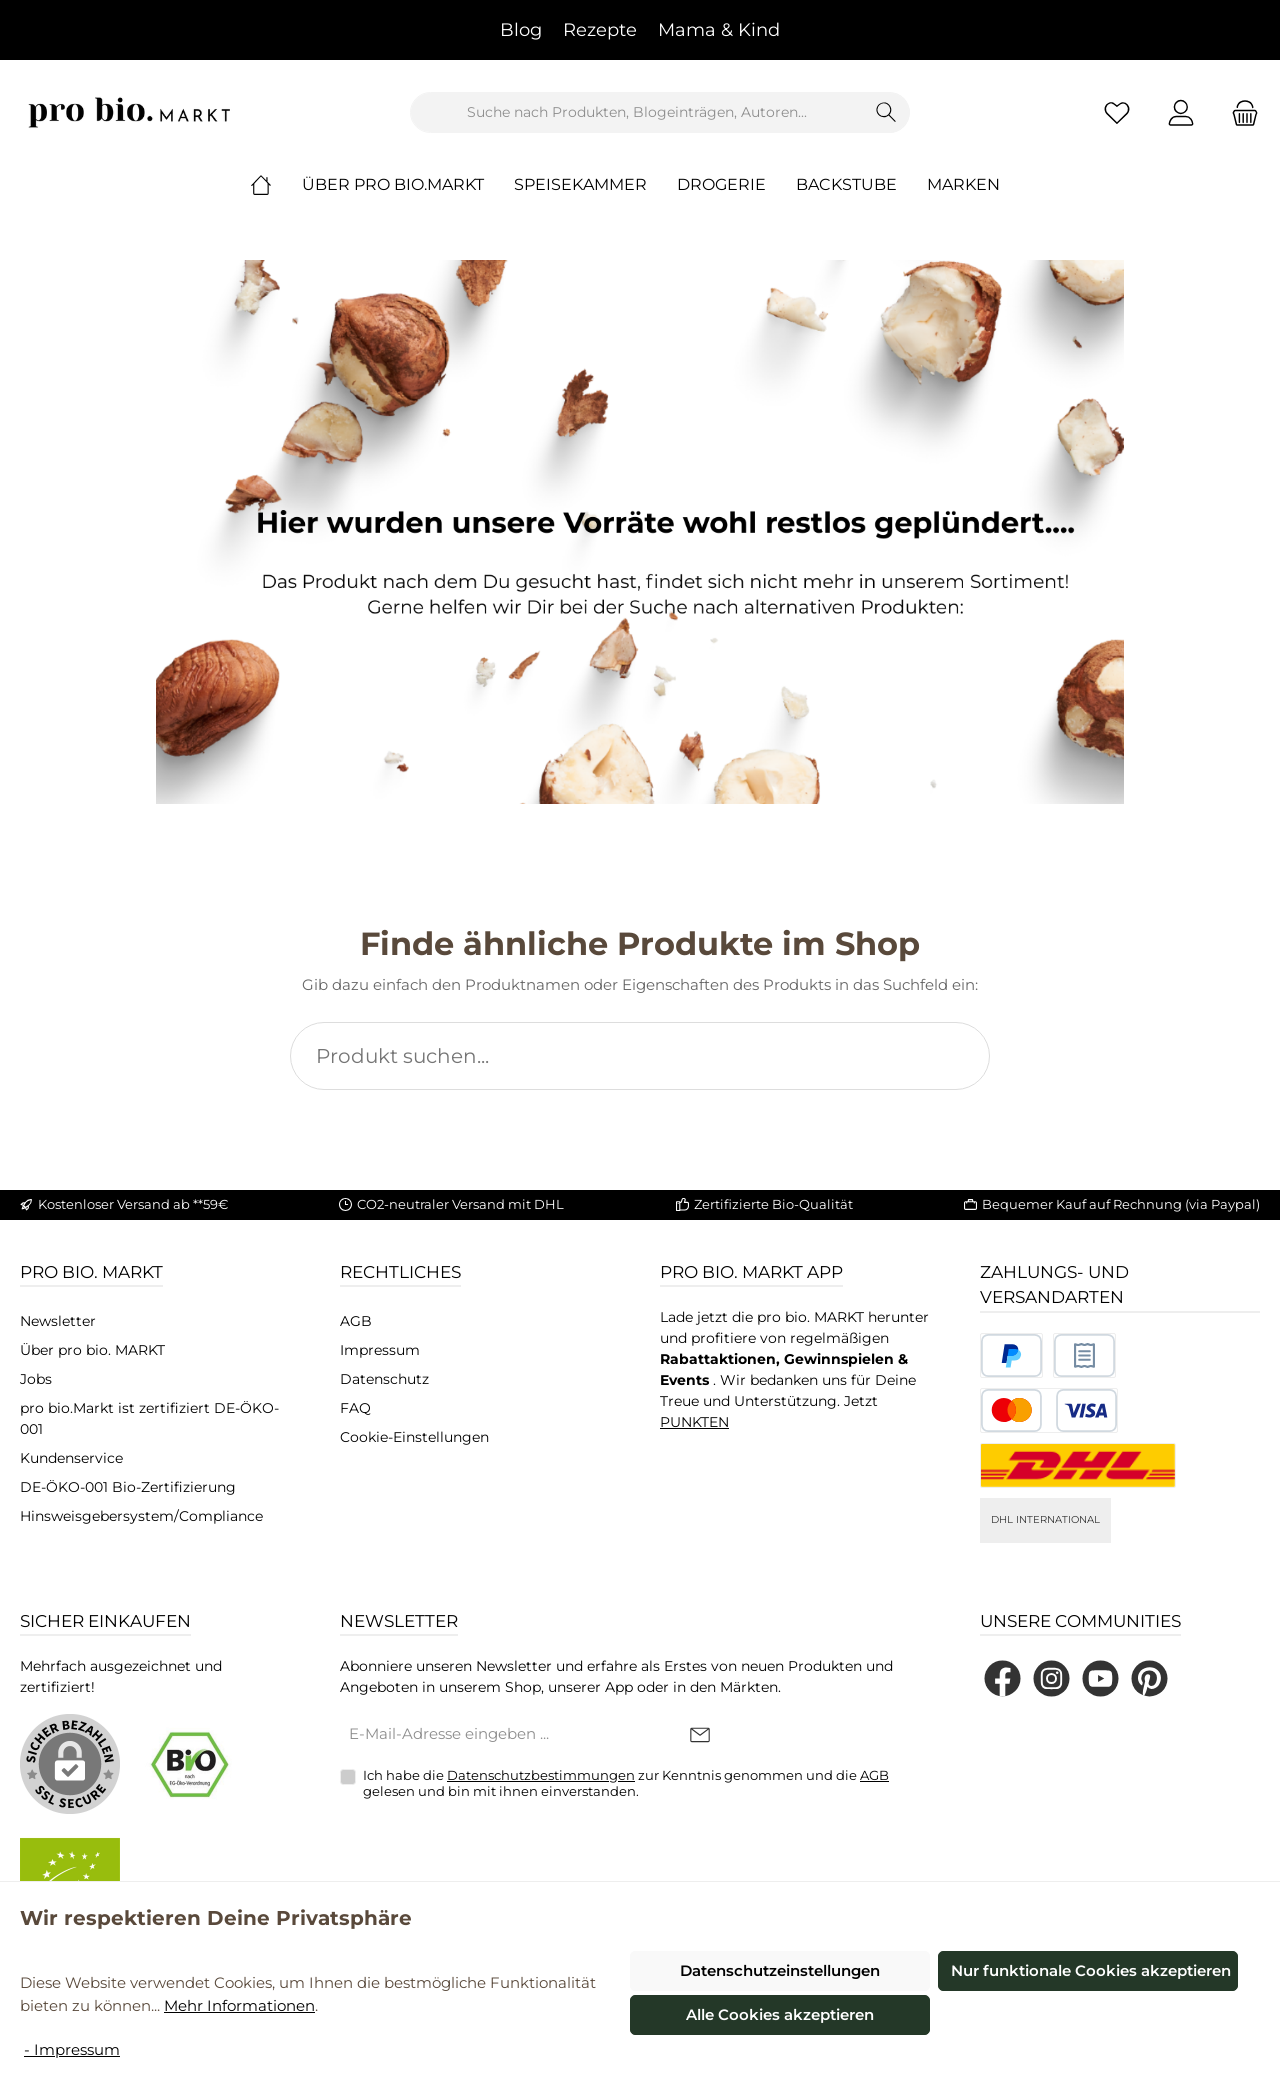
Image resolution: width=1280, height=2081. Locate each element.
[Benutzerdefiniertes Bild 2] (1084, 1355)
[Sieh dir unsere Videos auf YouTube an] (1100, 1678)
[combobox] (637, 112)
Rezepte (600, 30)
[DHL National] (1078, 1465)
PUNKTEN (694, 1422)
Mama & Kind (719, 30)
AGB (356, 1321)
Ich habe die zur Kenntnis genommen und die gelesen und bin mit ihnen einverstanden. (626, 1783)
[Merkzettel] (1117, 112)
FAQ (355, 1408)
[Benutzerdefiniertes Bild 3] (1049, 1410)
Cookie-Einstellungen (414, 1437)
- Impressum (72, 2049)
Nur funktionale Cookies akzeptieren (1091, 1970)
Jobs (36, 1379)
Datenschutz (384, 1379)
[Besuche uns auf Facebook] (1002, 1678)
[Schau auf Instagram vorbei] (1051, 1678)
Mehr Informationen (239, 2005)
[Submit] (700, 1735)
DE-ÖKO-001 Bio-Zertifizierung (128, 1487)
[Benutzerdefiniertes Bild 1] (1011, 1355)
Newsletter (58, 1321)
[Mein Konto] (1181, 112)
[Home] (276, 185)
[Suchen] (886, 112)
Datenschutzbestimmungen (541, 1775)
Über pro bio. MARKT (92, 1350)
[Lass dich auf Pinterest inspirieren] (1149, 1678)
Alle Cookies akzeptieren (780, 2014)
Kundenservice (71, 1458)
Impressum (380, 1350)
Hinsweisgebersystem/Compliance (141, 1516)
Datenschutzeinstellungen (780, 1970)
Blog (521, 30)
